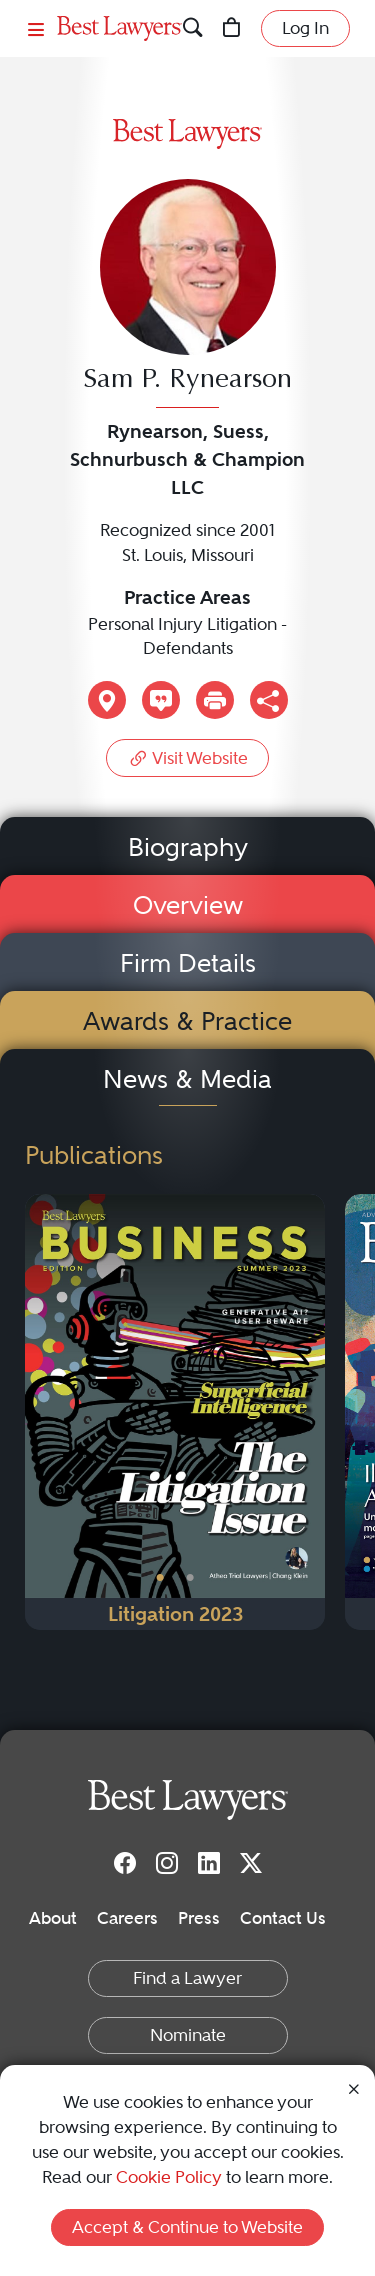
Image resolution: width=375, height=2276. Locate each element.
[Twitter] (251, 1863)
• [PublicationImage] (160, 1578)
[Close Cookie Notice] (354, 2087)
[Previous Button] (40, 1411)
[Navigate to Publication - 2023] (175, 1411)
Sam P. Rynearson (187, 380)
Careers (127, 1918)
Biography (188, 847)
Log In (305, 28)
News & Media (187, 1079)
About (53, 1918)
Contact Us (283, 1918)
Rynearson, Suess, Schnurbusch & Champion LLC (187, 459)
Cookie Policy (169, 2177)
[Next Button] (310, 1411)
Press (199, 1918)
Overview (188, 905)
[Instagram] (167, 1863)
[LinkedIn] (209, 1863)
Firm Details (188, 963)
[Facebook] (125, 1863)
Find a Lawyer (187, 1978)
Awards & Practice (187, 1021)
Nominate (188, 2035)
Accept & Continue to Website (187, 2227)
